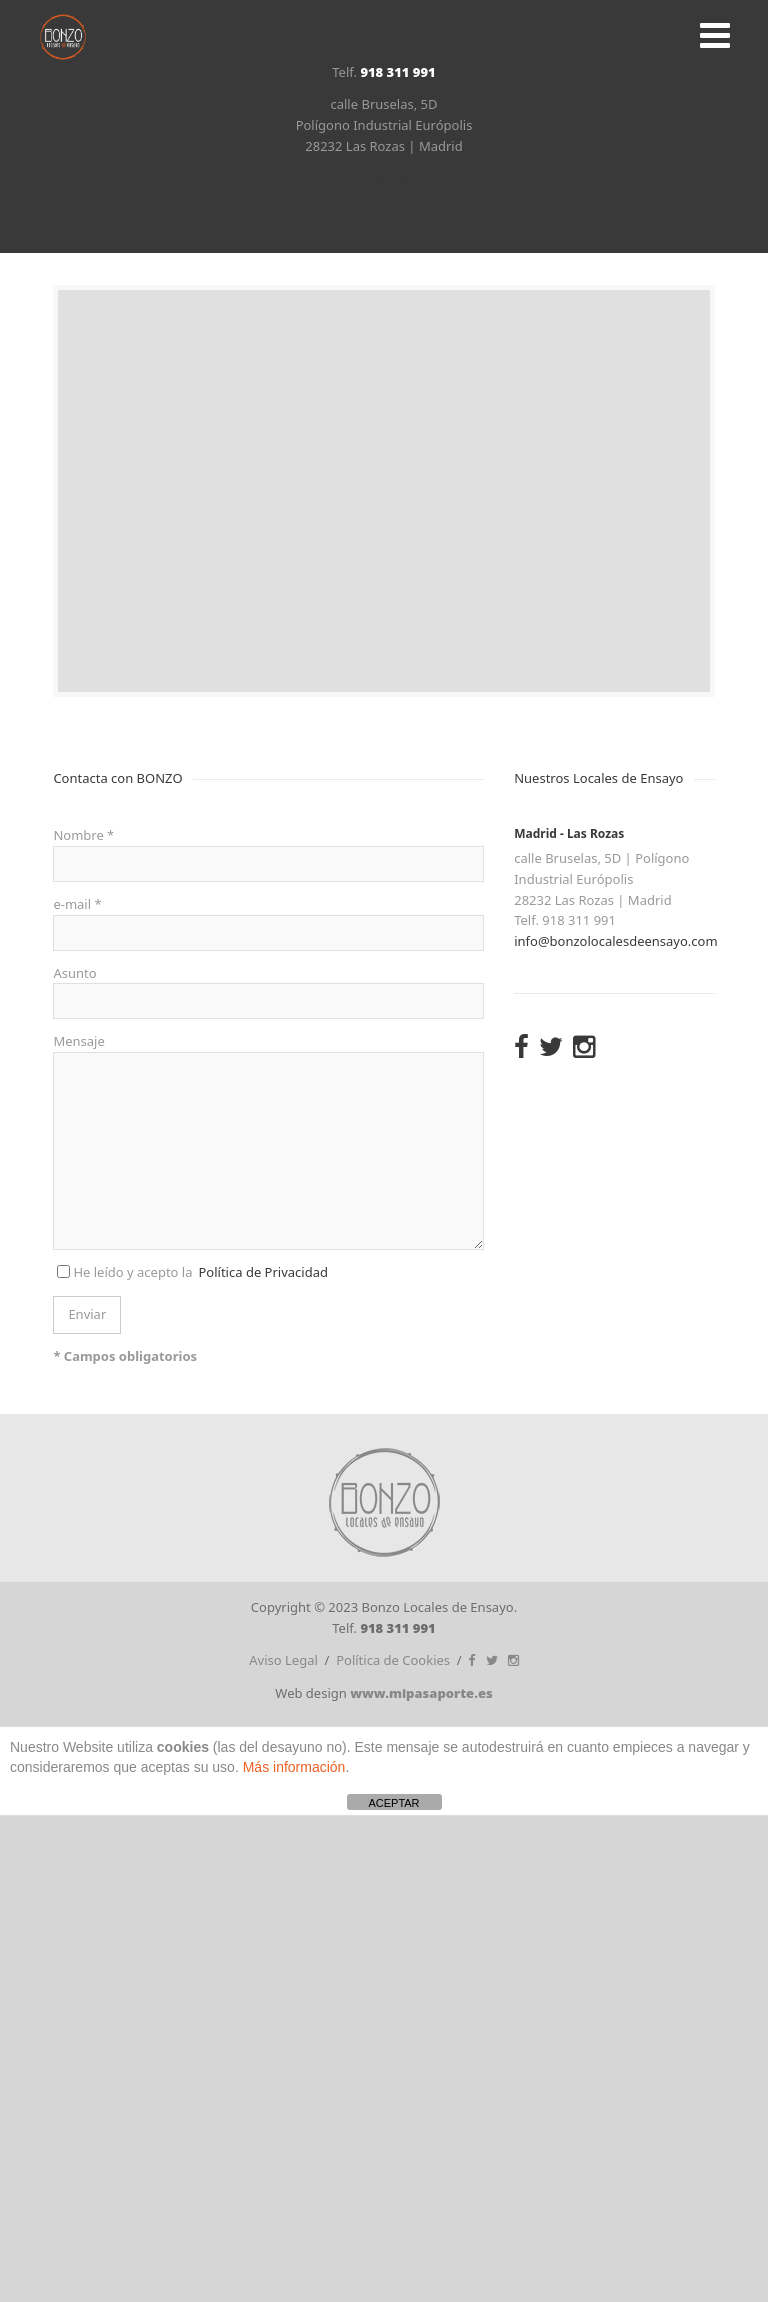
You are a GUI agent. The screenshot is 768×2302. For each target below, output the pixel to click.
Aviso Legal (283, 1660)
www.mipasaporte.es (421, 1693)
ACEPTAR (393, 1803)
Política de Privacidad (262, 1272)
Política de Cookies (393, 1660)
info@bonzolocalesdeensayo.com (615, 941)
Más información (294, 1767)
